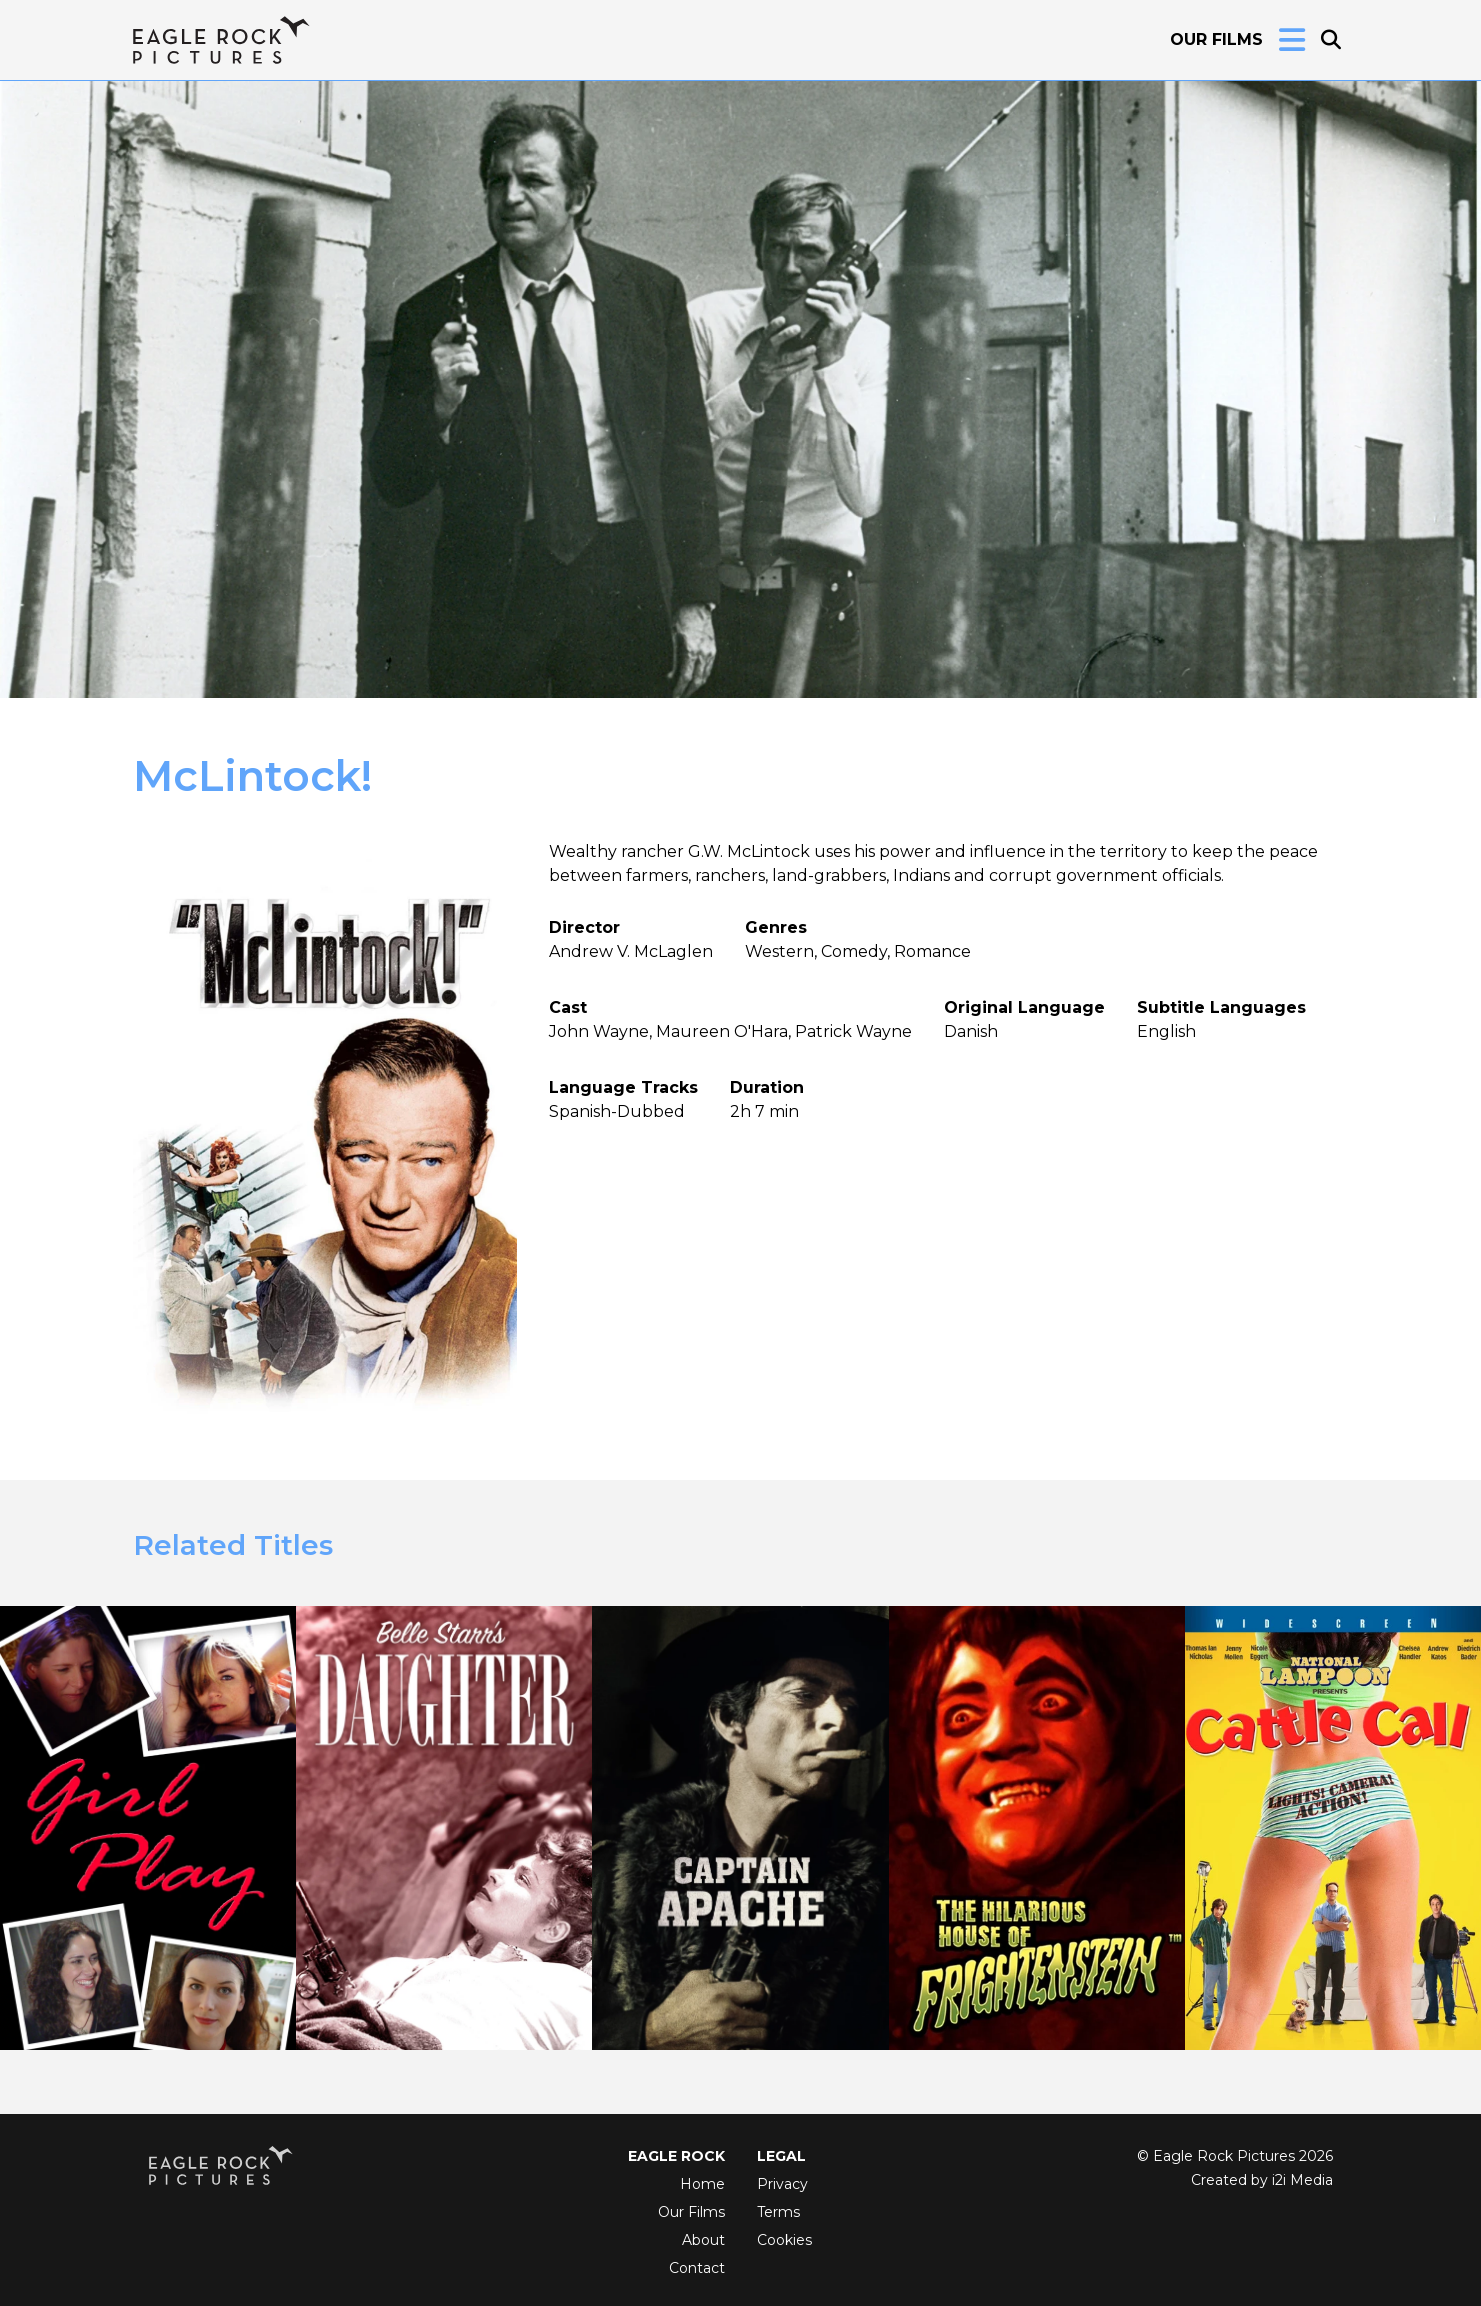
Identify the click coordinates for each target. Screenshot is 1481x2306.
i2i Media (1302, 2180)
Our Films (1216, 39)
